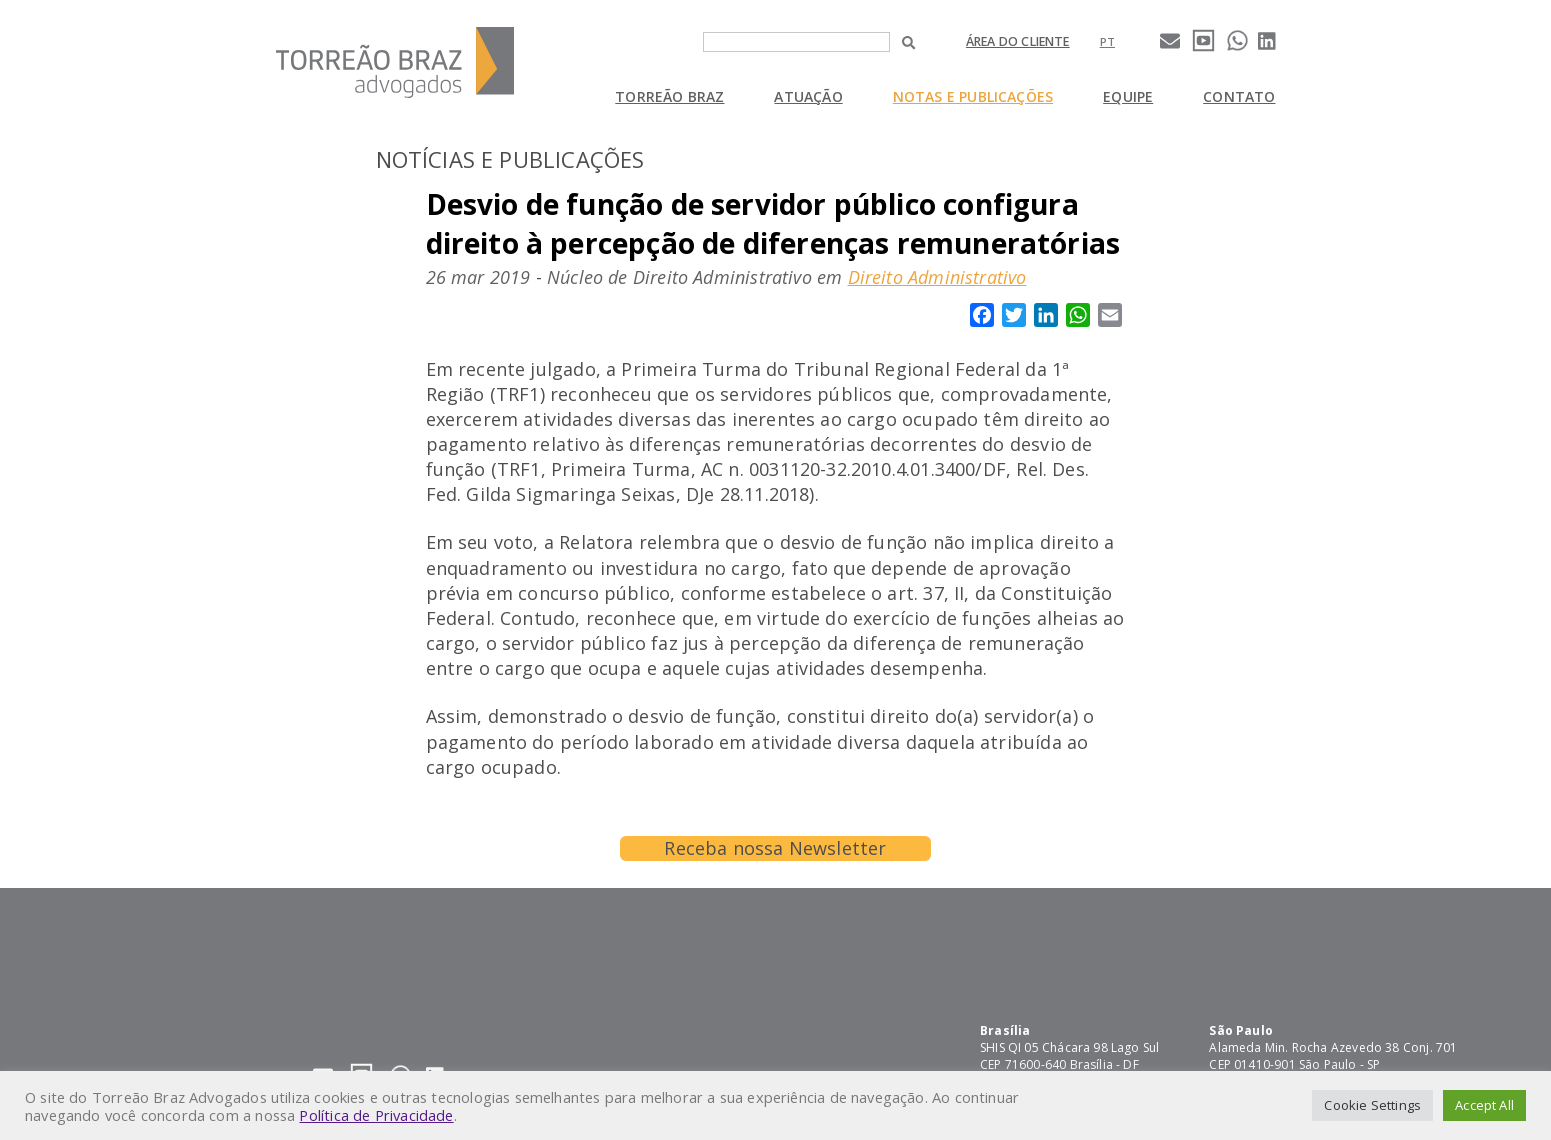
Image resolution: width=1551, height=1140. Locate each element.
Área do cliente (1018, 41)
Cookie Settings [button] (1372, 1105)
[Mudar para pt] (1107, 41)
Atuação (808, 96)
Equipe (1128, 96)
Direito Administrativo (937, 277)
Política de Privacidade (376, 1115)
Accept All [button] (1484, 1105)
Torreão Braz (669, 96)
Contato (1239, 96)
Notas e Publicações (973, 96)
